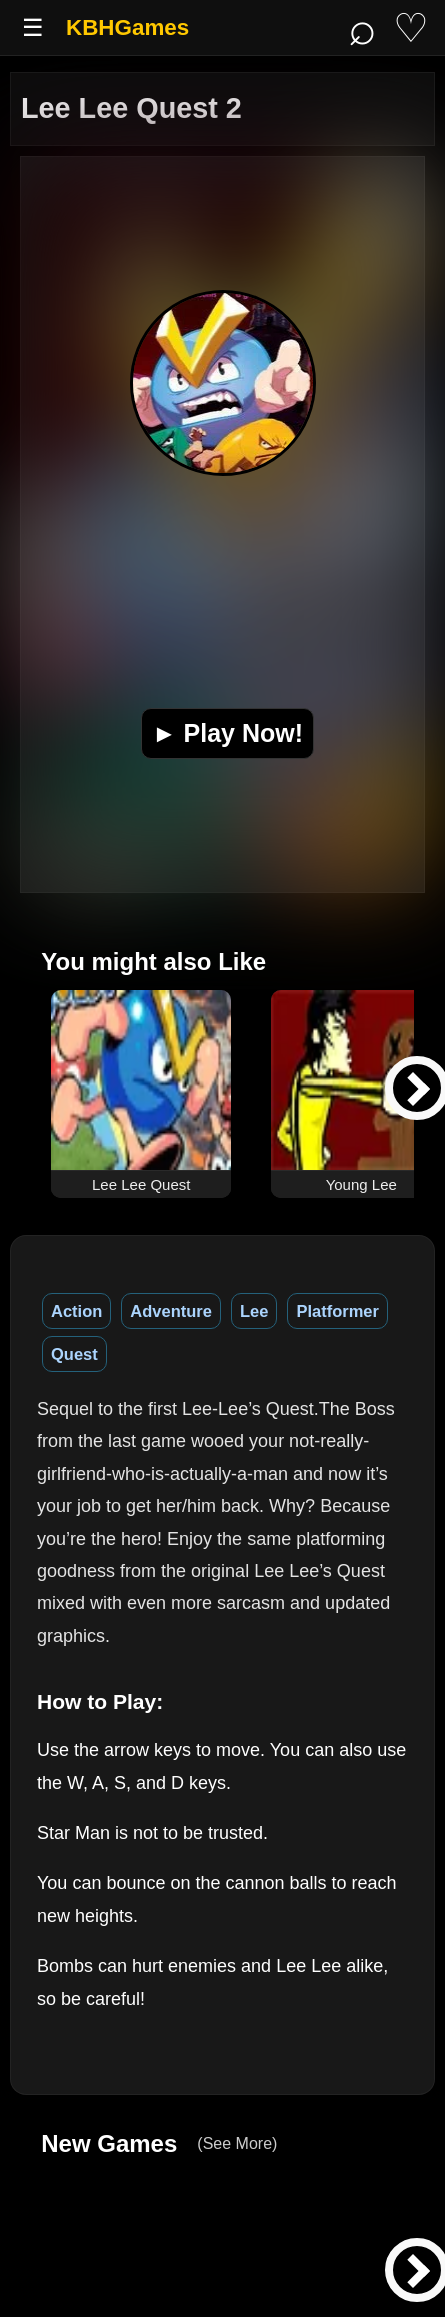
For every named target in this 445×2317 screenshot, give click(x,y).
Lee (254, 1311)
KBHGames (127, 27)
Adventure (171, 1311)
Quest (74, 1354)
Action (76, 1311)
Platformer (337, 1311)
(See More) (237, 2143)
